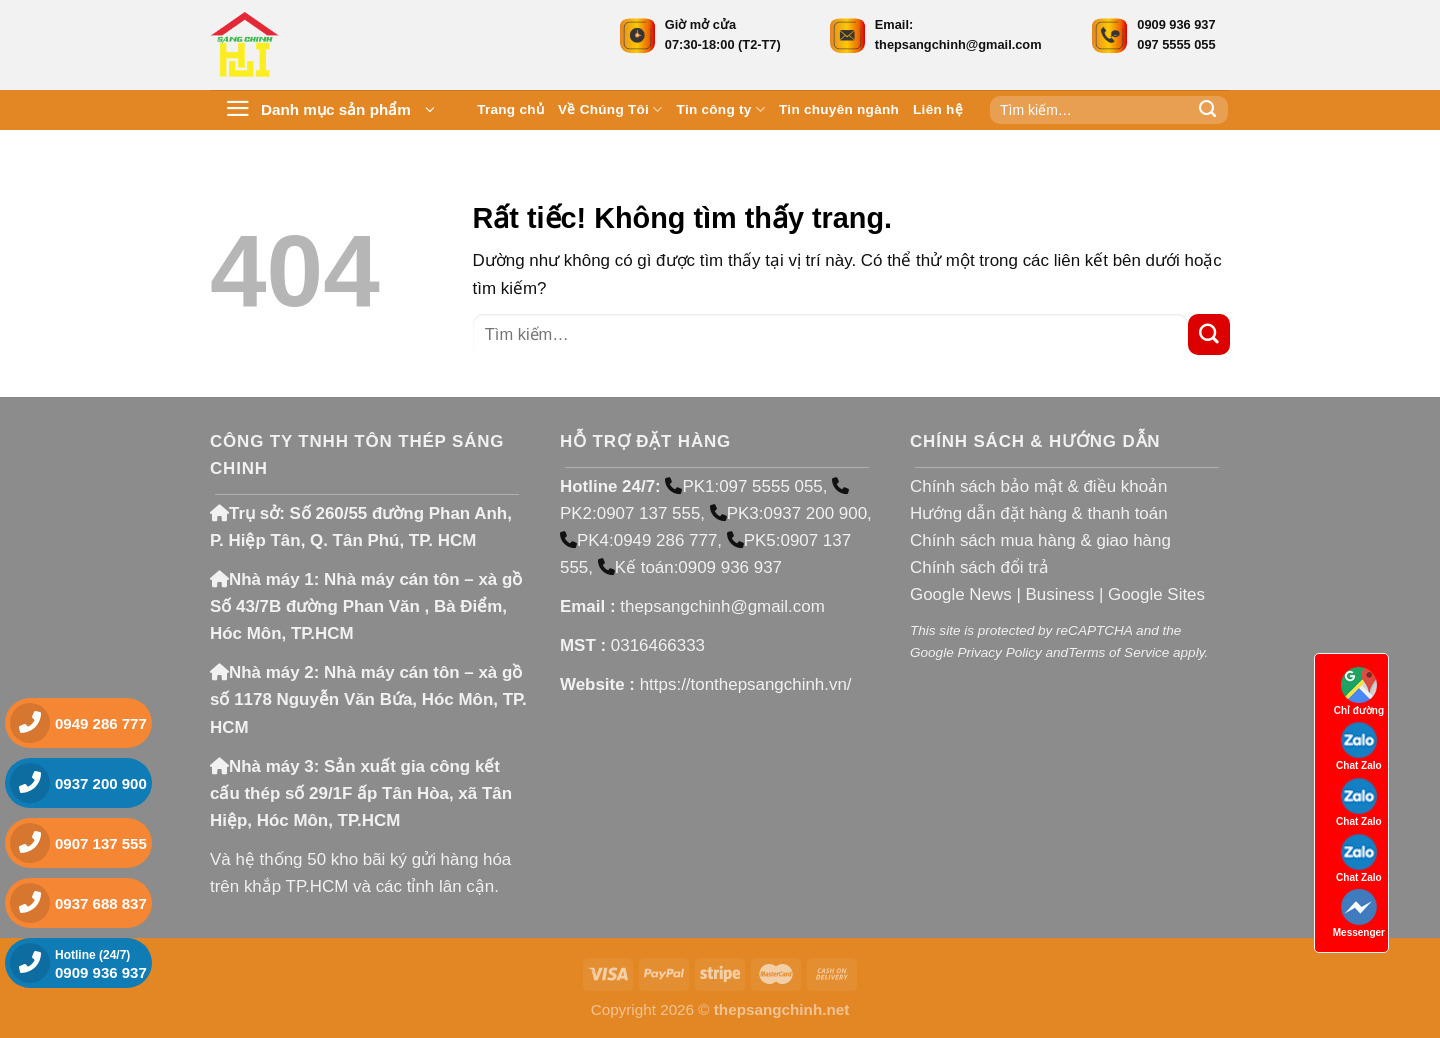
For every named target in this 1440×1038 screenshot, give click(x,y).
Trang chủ (510, 109)
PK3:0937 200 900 (788, 513)
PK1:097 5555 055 (743, 486)
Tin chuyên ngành (839, 109)
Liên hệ (938, 109)
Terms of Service (1118, 652)
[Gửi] (1208, 110)
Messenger (1359, 913)
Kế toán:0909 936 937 (690, 567)
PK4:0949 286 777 (638, 540)
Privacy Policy (999, 652)
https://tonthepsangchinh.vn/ (746, 684)
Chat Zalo (1359, 746)
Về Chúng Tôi (610, 109)
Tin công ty (721, 109)
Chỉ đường (1359, 691)
